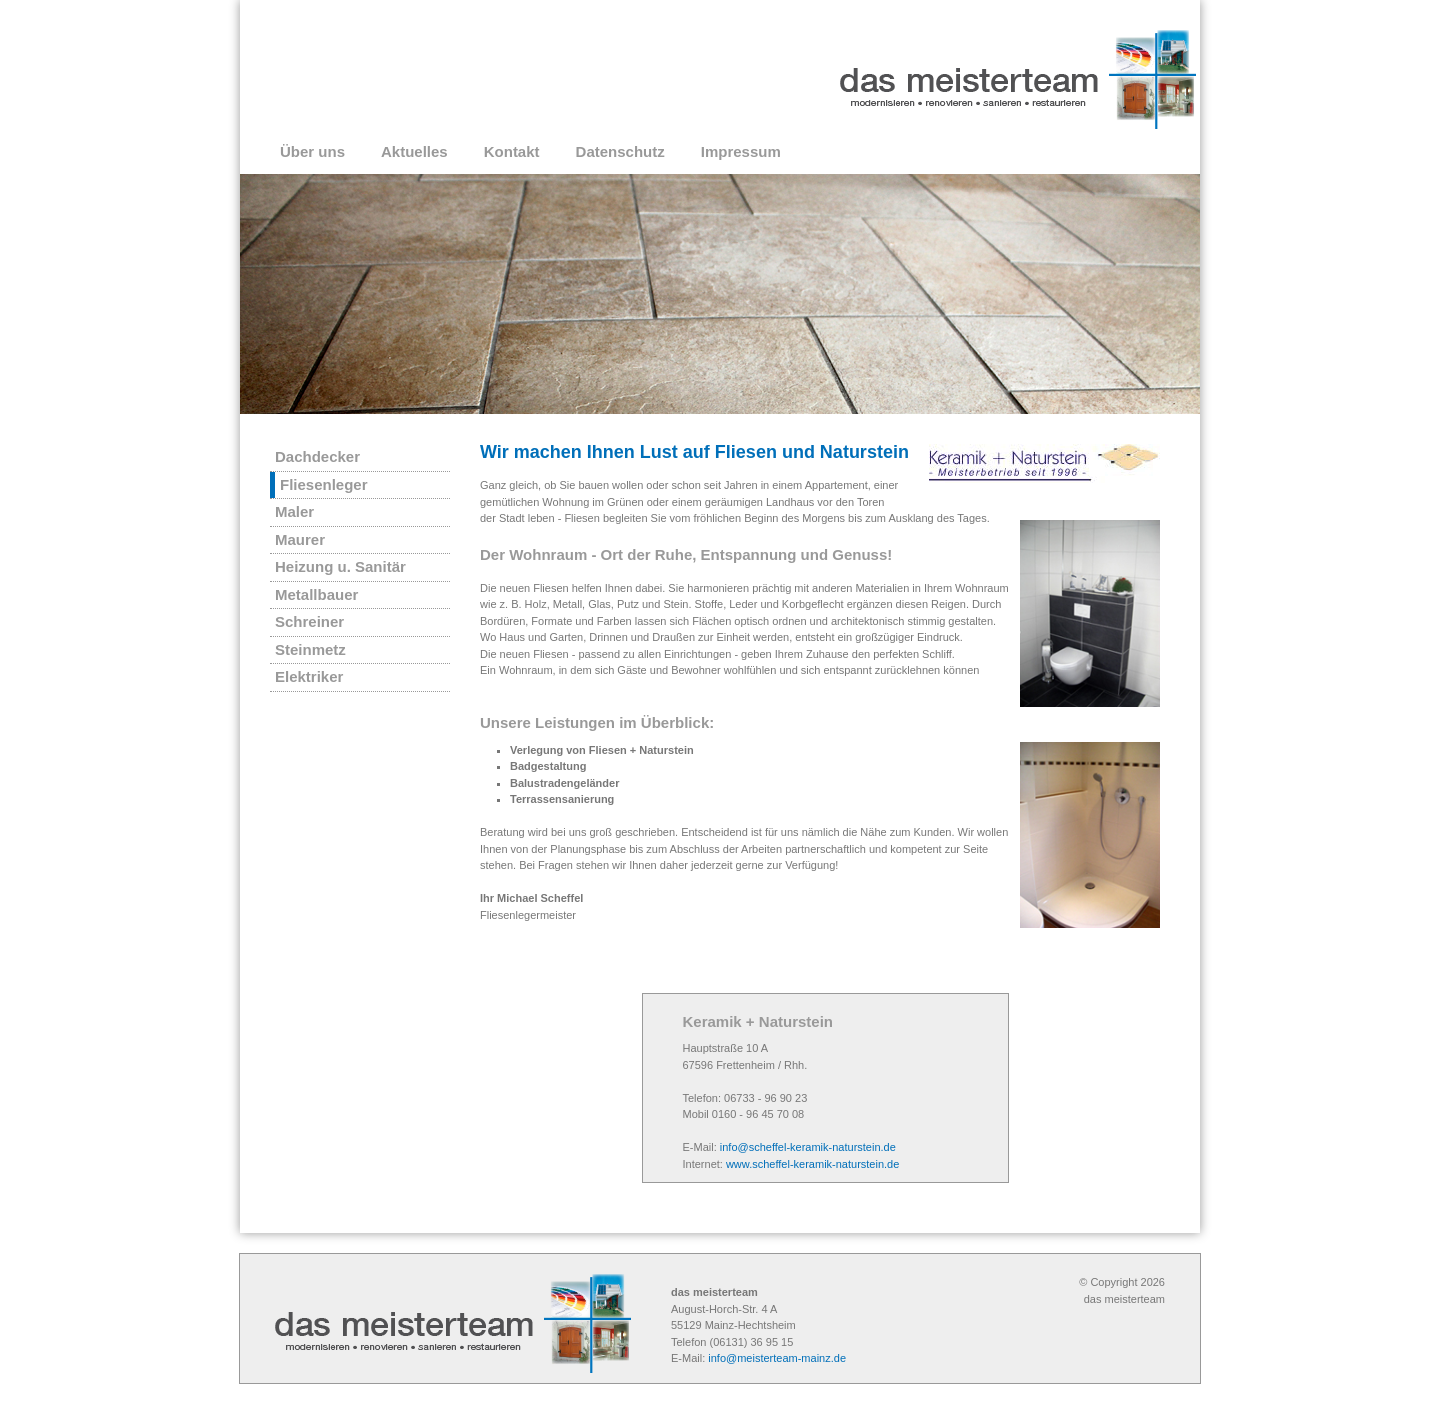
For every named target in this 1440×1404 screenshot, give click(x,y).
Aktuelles (414, 151)
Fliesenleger (324, 484)
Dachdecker (317, 456)
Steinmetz (310, 649)
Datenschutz (620, 151)
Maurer (300, 539)
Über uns (312, 151)
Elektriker (309, 676)
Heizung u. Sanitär (340, 566)
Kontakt (512, 151)
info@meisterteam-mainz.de (777, 1358)
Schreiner (309, 621)
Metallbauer (316, 594)
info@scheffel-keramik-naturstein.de (808, 1147)
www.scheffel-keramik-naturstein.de (812, 1164)
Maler (294, 511)
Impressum (741, 151)
